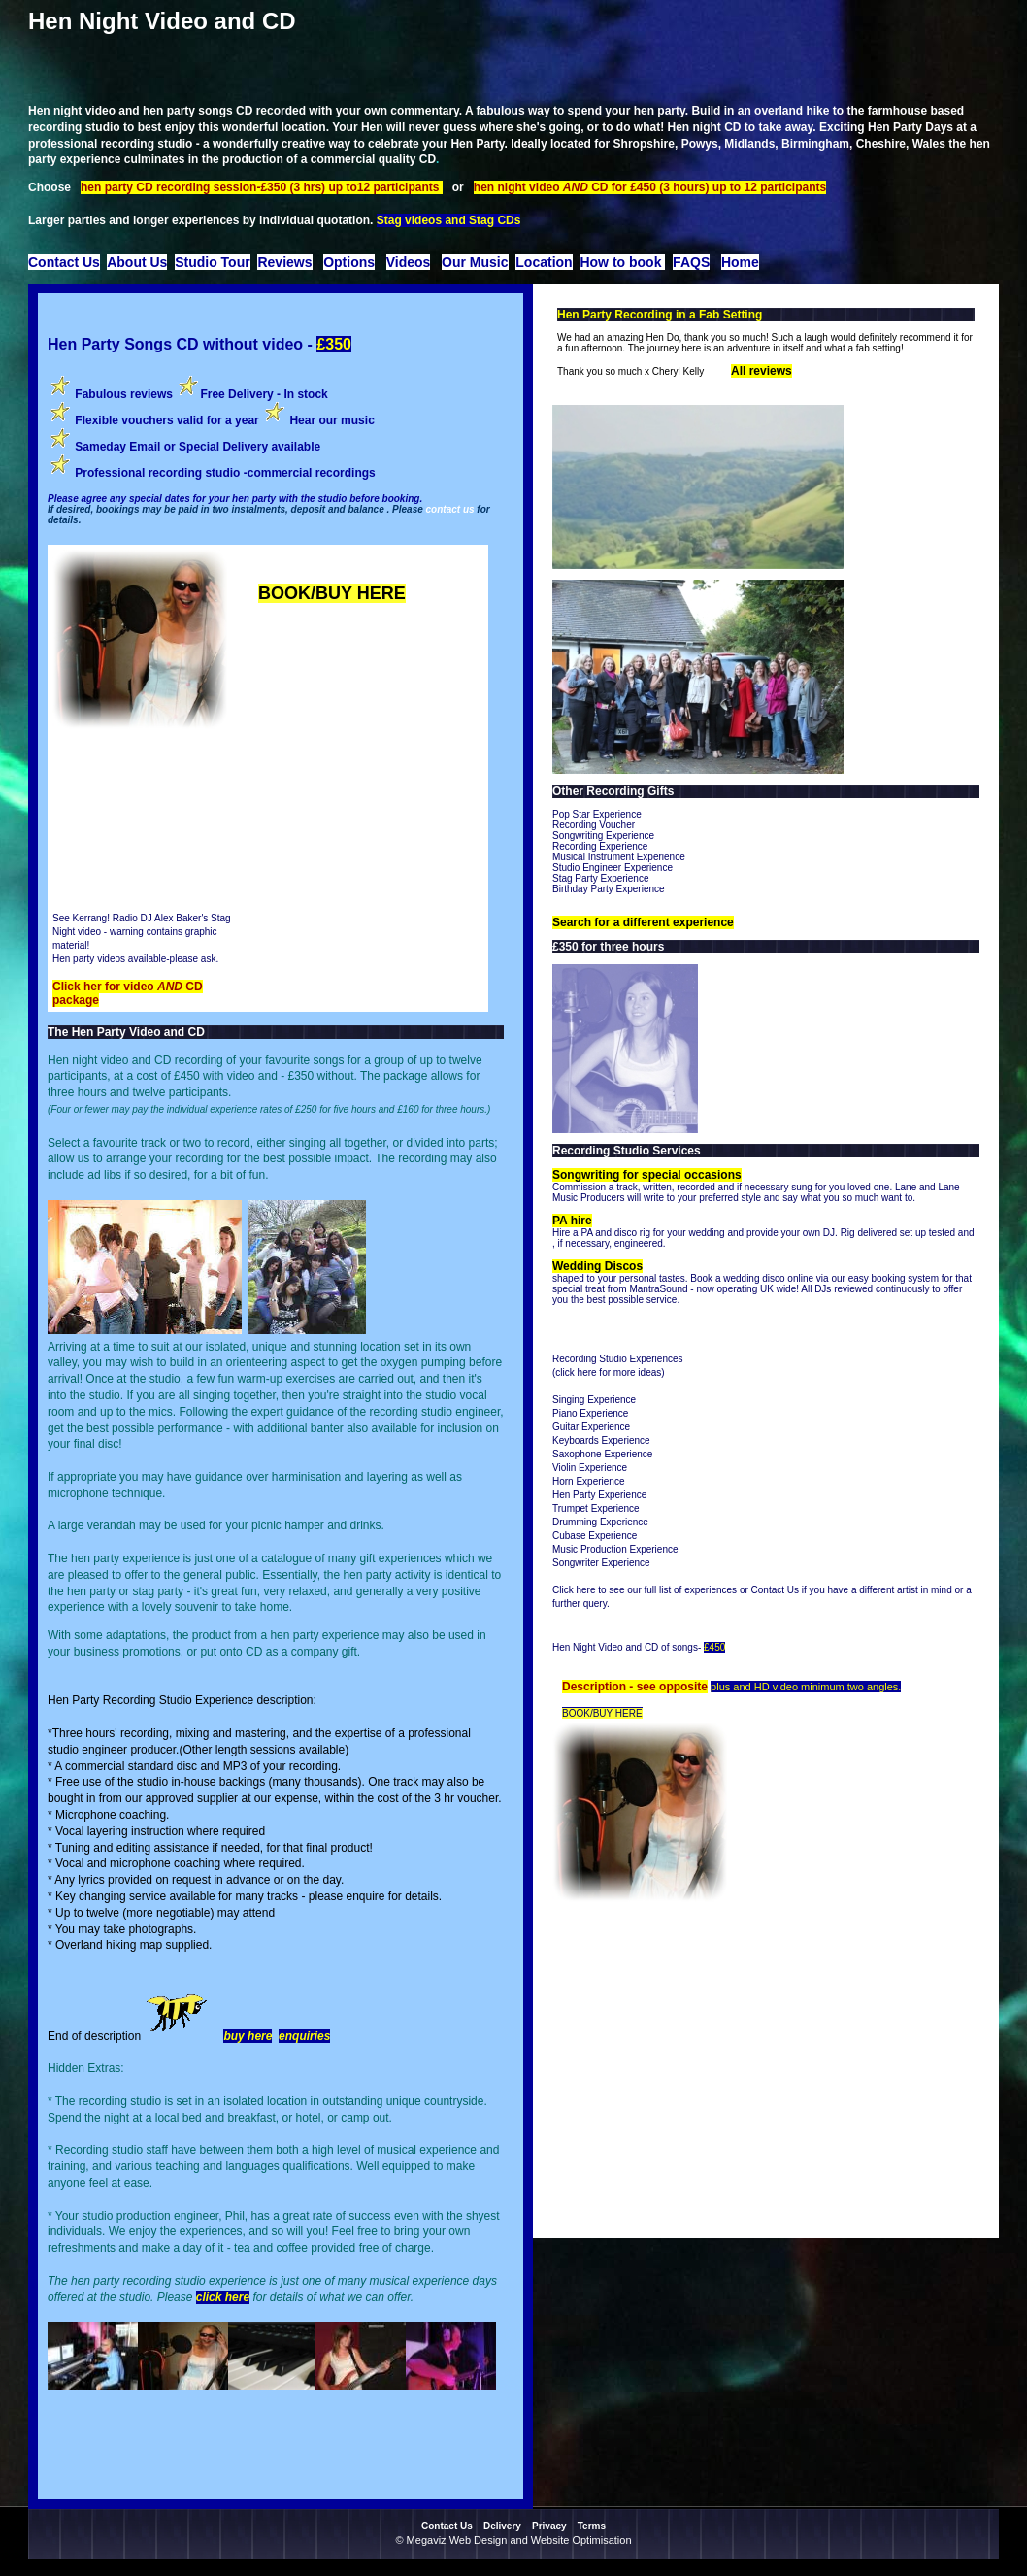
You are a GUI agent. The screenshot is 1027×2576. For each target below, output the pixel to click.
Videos (408, 262)
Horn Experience (588, 1481)
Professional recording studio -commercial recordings (225, 473)
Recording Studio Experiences (617, 1359)
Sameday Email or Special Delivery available (196, 446)
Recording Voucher (593, 825)
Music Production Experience (615, 1549)
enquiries (304, 2036)
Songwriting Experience (603, 835)
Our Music (475, 262)
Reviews (284, 262)
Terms (592, 2526)
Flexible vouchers (124, 420)
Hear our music (331, 420)
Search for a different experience (643, 922)
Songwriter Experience (601, 1562)
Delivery (502, 2526)
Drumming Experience (600, 1522)
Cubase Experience (594, 1535)
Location (543, 262)
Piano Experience (590, 1413)
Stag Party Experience (600, 878)
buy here (247, 2036)
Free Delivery (236, 394)
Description (595, 1686)
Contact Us (64, 262)
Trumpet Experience (596, 1508)
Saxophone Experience (602, 1454)
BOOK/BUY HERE (332, 593)
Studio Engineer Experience (612, 867)
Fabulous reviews (124, 394)
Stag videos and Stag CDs (449, 220)
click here (222, 2297)
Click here (573, 1590)
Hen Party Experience (599, 1494)
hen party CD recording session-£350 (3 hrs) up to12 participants (262, 187)
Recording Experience (599, 846)
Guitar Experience (591, 1427)
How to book (622, 262)
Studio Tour (212, 262)
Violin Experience (589, 1467)
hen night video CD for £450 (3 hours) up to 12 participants (650, 187)
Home (740, 262)
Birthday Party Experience (608, 889)
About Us (137, 262)
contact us (450, 509)
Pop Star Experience (597, 814)
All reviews (761, 371)
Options (349, 262)
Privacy (549, 2526)
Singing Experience (594, 1399)
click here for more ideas (608, 1372)
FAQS (691, 262)
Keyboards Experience (601, 1440)
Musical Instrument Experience (618, 857)
